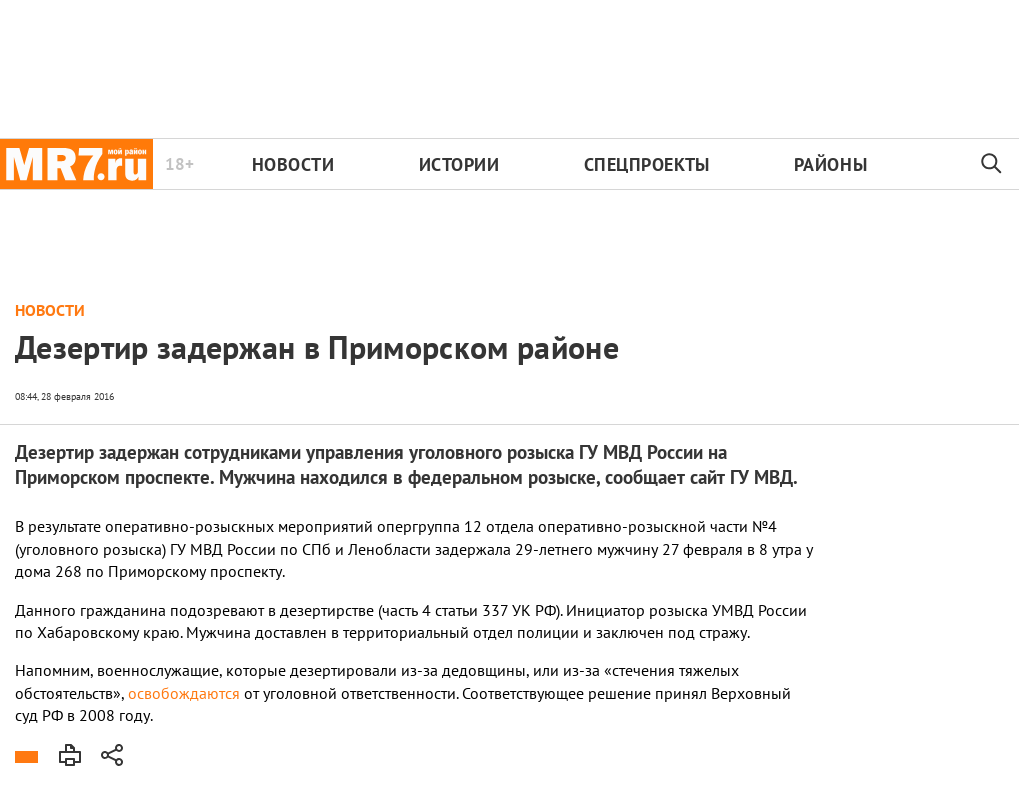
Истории (459, 164)
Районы (830, 164)
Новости (293, 164)
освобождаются (184, 693)
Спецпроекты (647, 164)
